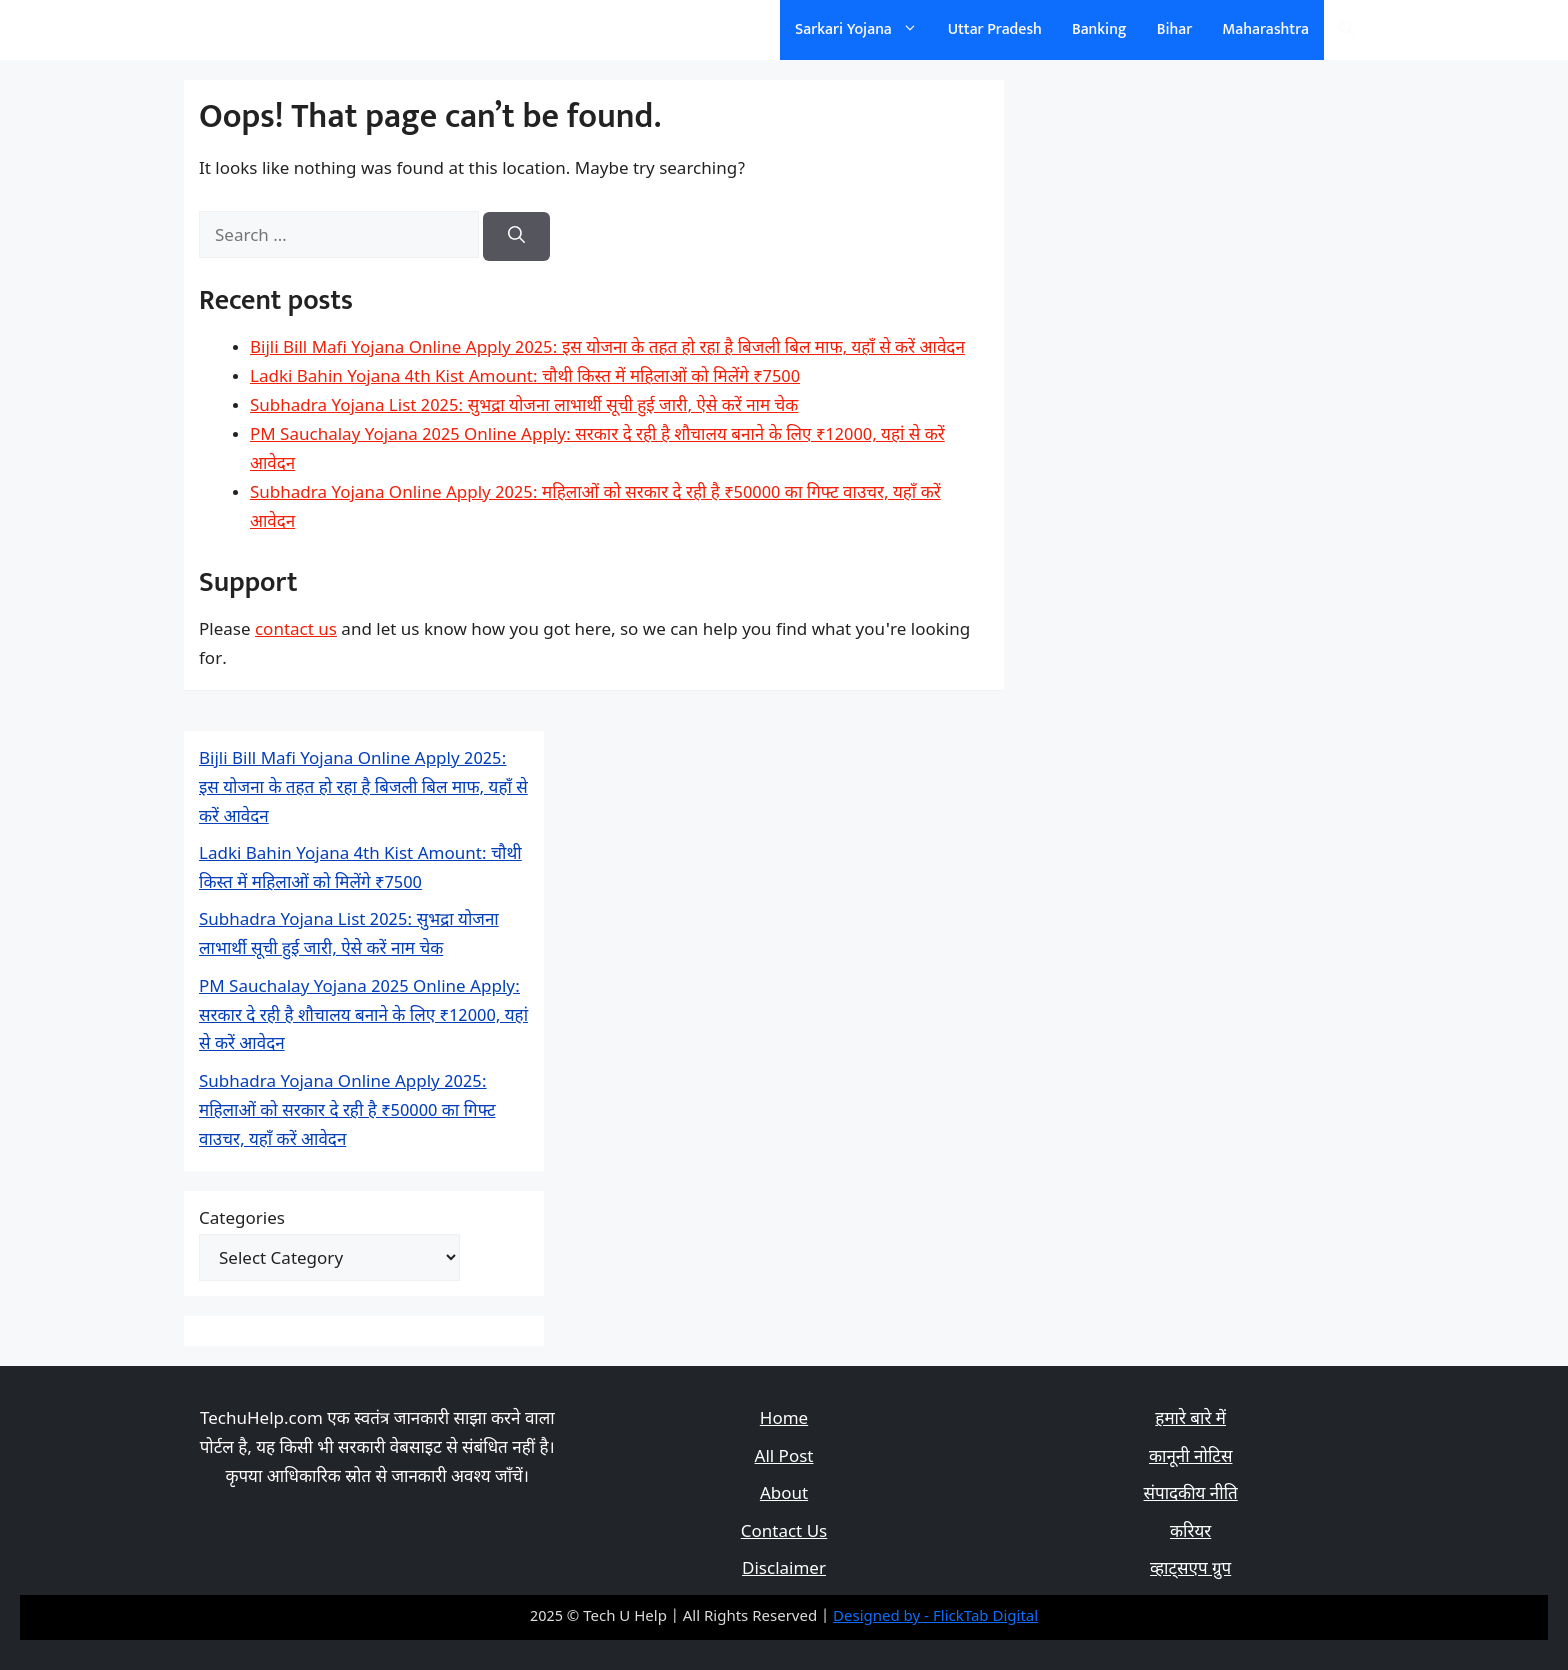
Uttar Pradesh (995, 29)
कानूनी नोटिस (1190, 1458)
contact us (296, 631)
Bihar (1175, 29)
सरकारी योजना (267, 29)
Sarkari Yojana (864, 30)
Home (784, 1420)
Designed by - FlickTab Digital (935, 1617)
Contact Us (784, 1533)
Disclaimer (784, 1570)
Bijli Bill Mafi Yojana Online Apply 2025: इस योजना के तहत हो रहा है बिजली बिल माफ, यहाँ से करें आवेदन (607, 349)
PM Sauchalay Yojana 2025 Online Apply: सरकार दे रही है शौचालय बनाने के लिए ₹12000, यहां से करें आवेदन (363, 1017)
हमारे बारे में (1190, 1420)
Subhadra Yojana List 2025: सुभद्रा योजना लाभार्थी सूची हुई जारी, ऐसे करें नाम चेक (524, 407)
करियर (1190, 1533)
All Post (784, 1458)
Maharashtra (1265, 29)
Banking (1099, 29)
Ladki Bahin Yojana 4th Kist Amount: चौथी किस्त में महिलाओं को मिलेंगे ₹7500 (525, 378)
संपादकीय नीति (1191, 1495)
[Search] (516, 237)
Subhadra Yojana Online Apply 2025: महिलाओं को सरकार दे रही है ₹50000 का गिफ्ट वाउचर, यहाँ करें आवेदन (347, 1112)
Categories (242, 1220)
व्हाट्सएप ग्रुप (1190, 1570)
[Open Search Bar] (1346, 30)
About (784, 1495)
